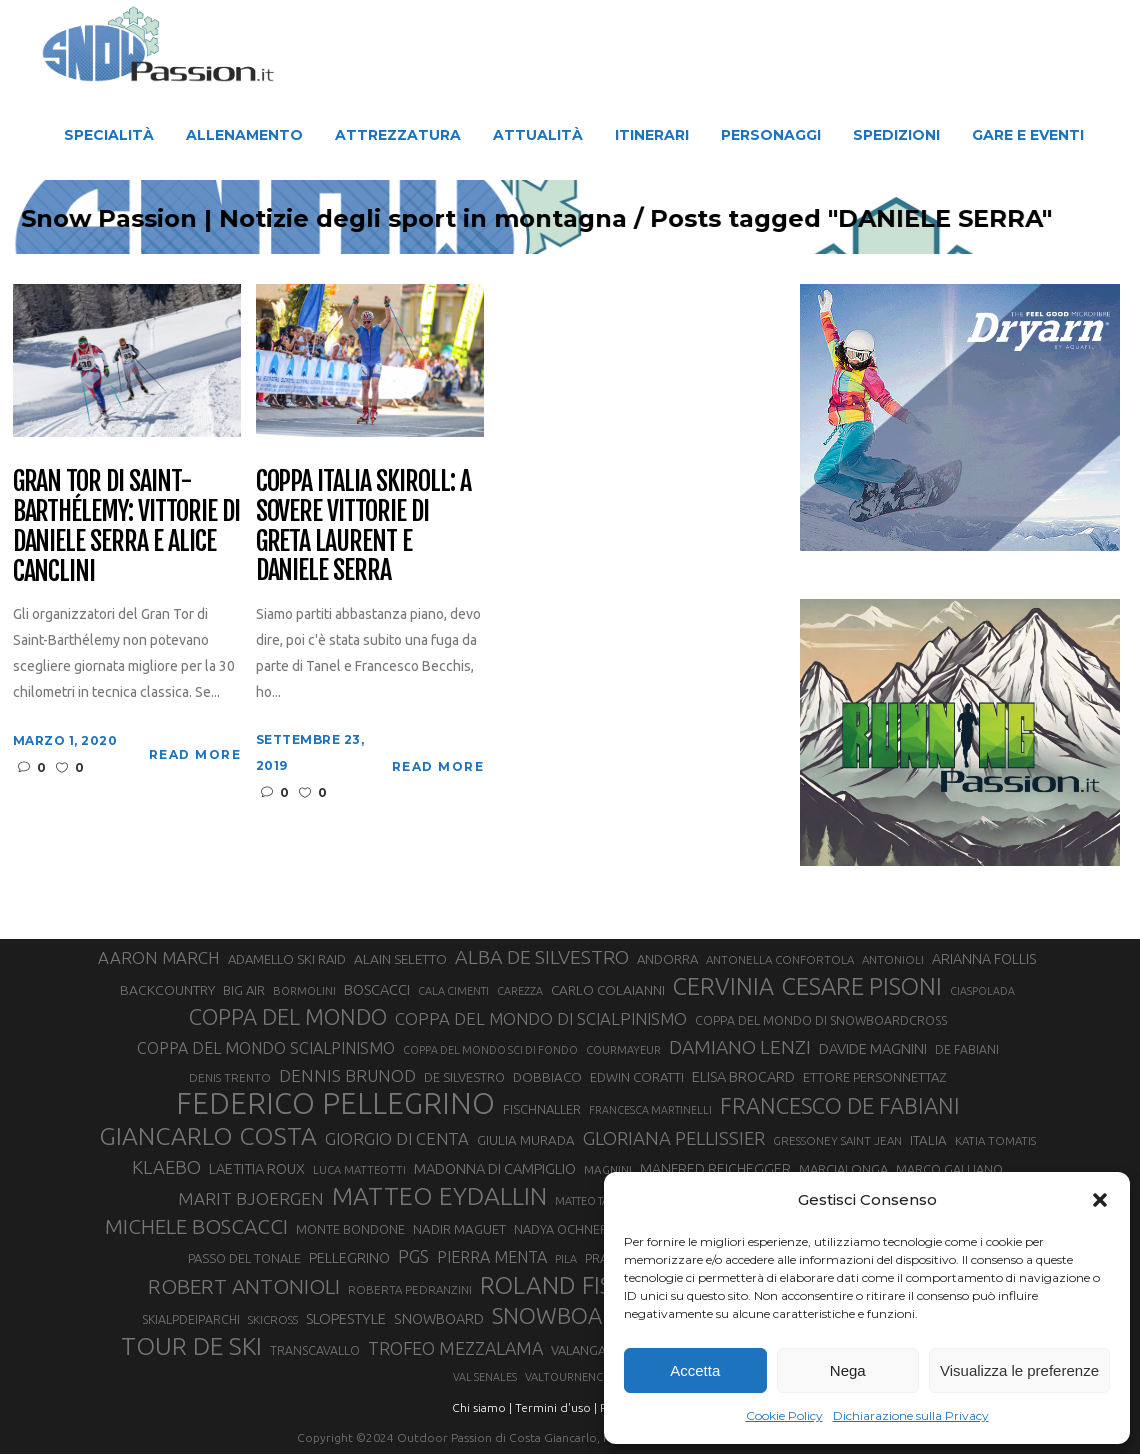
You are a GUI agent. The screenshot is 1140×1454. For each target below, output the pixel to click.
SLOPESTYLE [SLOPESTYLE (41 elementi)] (346, 1318)
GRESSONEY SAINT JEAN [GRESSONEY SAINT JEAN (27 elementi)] (837, 1140)
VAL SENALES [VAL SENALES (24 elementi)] (485, 1377)
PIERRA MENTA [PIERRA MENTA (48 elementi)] (492, 1257)
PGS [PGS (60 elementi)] (413, 1256)
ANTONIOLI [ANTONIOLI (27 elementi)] (893, 959)
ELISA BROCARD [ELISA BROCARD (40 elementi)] (743, 1076)
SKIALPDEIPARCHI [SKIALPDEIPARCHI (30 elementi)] (191, 1319)
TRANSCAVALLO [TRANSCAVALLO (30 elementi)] (315, 1350)
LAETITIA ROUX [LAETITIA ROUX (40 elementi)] (257, 1168)
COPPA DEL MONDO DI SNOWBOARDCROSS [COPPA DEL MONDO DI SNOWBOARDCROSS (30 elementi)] (821, 1020)
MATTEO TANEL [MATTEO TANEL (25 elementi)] (592, 1201)
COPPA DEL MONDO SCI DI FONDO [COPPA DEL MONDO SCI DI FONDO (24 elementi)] (490, 1050)
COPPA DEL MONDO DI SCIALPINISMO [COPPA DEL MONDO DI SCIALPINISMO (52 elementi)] (541, 1018)
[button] (1100, 1200)
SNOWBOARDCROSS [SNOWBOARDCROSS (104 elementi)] (594, 1315)
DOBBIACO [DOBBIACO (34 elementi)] (547, 1077)
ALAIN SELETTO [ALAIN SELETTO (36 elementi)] (400, 959)
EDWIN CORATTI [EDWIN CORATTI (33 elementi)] (637, 1077)
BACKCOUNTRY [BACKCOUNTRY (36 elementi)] (167, 990)
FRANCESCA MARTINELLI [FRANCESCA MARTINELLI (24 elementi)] (650, 1110)
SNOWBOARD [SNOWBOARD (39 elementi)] (439, 1319)
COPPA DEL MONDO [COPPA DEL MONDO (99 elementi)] (288, 1017)
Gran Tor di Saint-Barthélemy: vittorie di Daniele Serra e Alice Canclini (126, 527)
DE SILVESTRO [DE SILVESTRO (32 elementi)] (464, 1077)
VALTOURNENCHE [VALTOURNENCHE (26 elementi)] (571, 1377)
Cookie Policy (784, 1415)
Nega (848, 1370)
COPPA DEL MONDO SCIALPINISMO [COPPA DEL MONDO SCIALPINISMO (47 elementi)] (266, 1048)
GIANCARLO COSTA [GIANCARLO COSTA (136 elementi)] (208, 1136)
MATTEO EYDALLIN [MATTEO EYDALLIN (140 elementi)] (439, 1196)
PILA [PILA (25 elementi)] (566, 1259)
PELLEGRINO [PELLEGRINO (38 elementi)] (349, 1258)
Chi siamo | (482, 1407)
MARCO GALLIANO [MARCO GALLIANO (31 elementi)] (949, 1169)
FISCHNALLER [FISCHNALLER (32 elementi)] (542, 1109)
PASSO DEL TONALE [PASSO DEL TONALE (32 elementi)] (244, 1258)
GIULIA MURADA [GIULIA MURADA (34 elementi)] (526, 1140)
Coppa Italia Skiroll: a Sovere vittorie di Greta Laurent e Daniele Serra (363, 527)
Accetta (695, 1370)
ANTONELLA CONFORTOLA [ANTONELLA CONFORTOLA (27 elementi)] (780, 959)
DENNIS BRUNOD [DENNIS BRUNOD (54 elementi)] (347, 1075)
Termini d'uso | (556, 1407)
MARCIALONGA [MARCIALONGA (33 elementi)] (843, 1169)
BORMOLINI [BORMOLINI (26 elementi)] (304, 991)
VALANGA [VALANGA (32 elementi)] (578, 1350)
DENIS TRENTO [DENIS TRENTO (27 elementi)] (230, 1077)
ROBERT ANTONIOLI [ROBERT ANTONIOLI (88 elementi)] (244, 1286)
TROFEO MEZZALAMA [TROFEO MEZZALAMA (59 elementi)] (455, 1348)
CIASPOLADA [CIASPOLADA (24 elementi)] (982, 991)
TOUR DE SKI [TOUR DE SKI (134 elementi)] (191, 1346)
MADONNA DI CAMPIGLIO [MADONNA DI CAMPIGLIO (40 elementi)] (495, 1168)
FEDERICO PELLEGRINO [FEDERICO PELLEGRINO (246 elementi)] (335, 1104)
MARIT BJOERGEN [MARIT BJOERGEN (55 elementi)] (251, 1198)
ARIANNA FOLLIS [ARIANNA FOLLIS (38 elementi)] (984, 959)
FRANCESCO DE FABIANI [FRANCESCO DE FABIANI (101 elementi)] (840, 1105)
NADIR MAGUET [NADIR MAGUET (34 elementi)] (459, 1229)
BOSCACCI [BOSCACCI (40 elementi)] (377, 989)
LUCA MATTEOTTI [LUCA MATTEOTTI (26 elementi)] (359, 1170)
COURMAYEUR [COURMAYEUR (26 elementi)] (623, 1050)
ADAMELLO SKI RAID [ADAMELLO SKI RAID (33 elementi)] (287, 959)
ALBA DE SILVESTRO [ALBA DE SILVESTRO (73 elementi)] (542, 957)
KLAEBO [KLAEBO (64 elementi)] (166, 1167)
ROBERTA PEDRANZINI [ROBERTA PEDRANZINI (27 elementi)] (410, 1289)
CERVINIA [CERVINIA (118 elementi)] (723, 986)
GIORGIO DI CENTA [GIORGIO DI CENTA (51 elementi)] (397, 1138)
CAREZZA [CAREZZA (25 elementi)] (520, 991)
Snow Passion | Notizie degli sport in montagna (398, 219)
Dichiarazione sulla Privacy (911, 1415)
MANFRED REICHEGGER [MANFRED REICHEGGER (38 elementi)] (715, 1169)
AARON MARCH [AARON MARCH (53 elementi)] (159, 957)
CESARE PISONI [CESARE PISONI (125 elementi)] (862, 987)
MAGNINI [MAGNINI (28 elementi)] (608, 1169)
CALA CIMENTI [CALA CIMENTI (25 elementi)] (453, 991)
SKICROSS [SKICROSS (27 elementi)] (273, 1319)
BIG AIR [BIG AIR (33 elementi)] (244, 990)
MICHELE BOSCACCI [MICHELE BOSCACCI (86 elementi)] (196, 1226)
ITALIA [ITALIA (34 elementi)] (928, 1140)
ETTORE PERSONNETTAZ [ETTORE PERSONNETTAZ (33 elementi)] (874, 1077)
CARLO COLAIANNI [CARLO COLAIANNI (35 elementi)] (608, 990)
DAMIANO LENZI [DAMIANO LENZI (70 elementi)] (740, 1047)
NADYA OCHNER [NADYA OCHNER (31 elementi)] (561, 1229)
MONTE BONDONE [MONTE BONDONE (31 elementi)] (350, 1229)
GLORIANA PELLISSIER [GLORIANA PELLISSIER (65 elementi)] (674, 1138)
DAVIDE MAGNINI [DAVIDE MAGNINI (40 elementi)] (873, 1048)
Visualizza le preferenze (1019, 1370)
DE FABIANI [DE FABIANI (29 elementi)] (967, 1049)
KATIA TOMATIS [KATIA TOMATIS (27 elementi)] (995, 1140)
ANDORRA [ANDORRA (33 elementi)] (667, 959)
